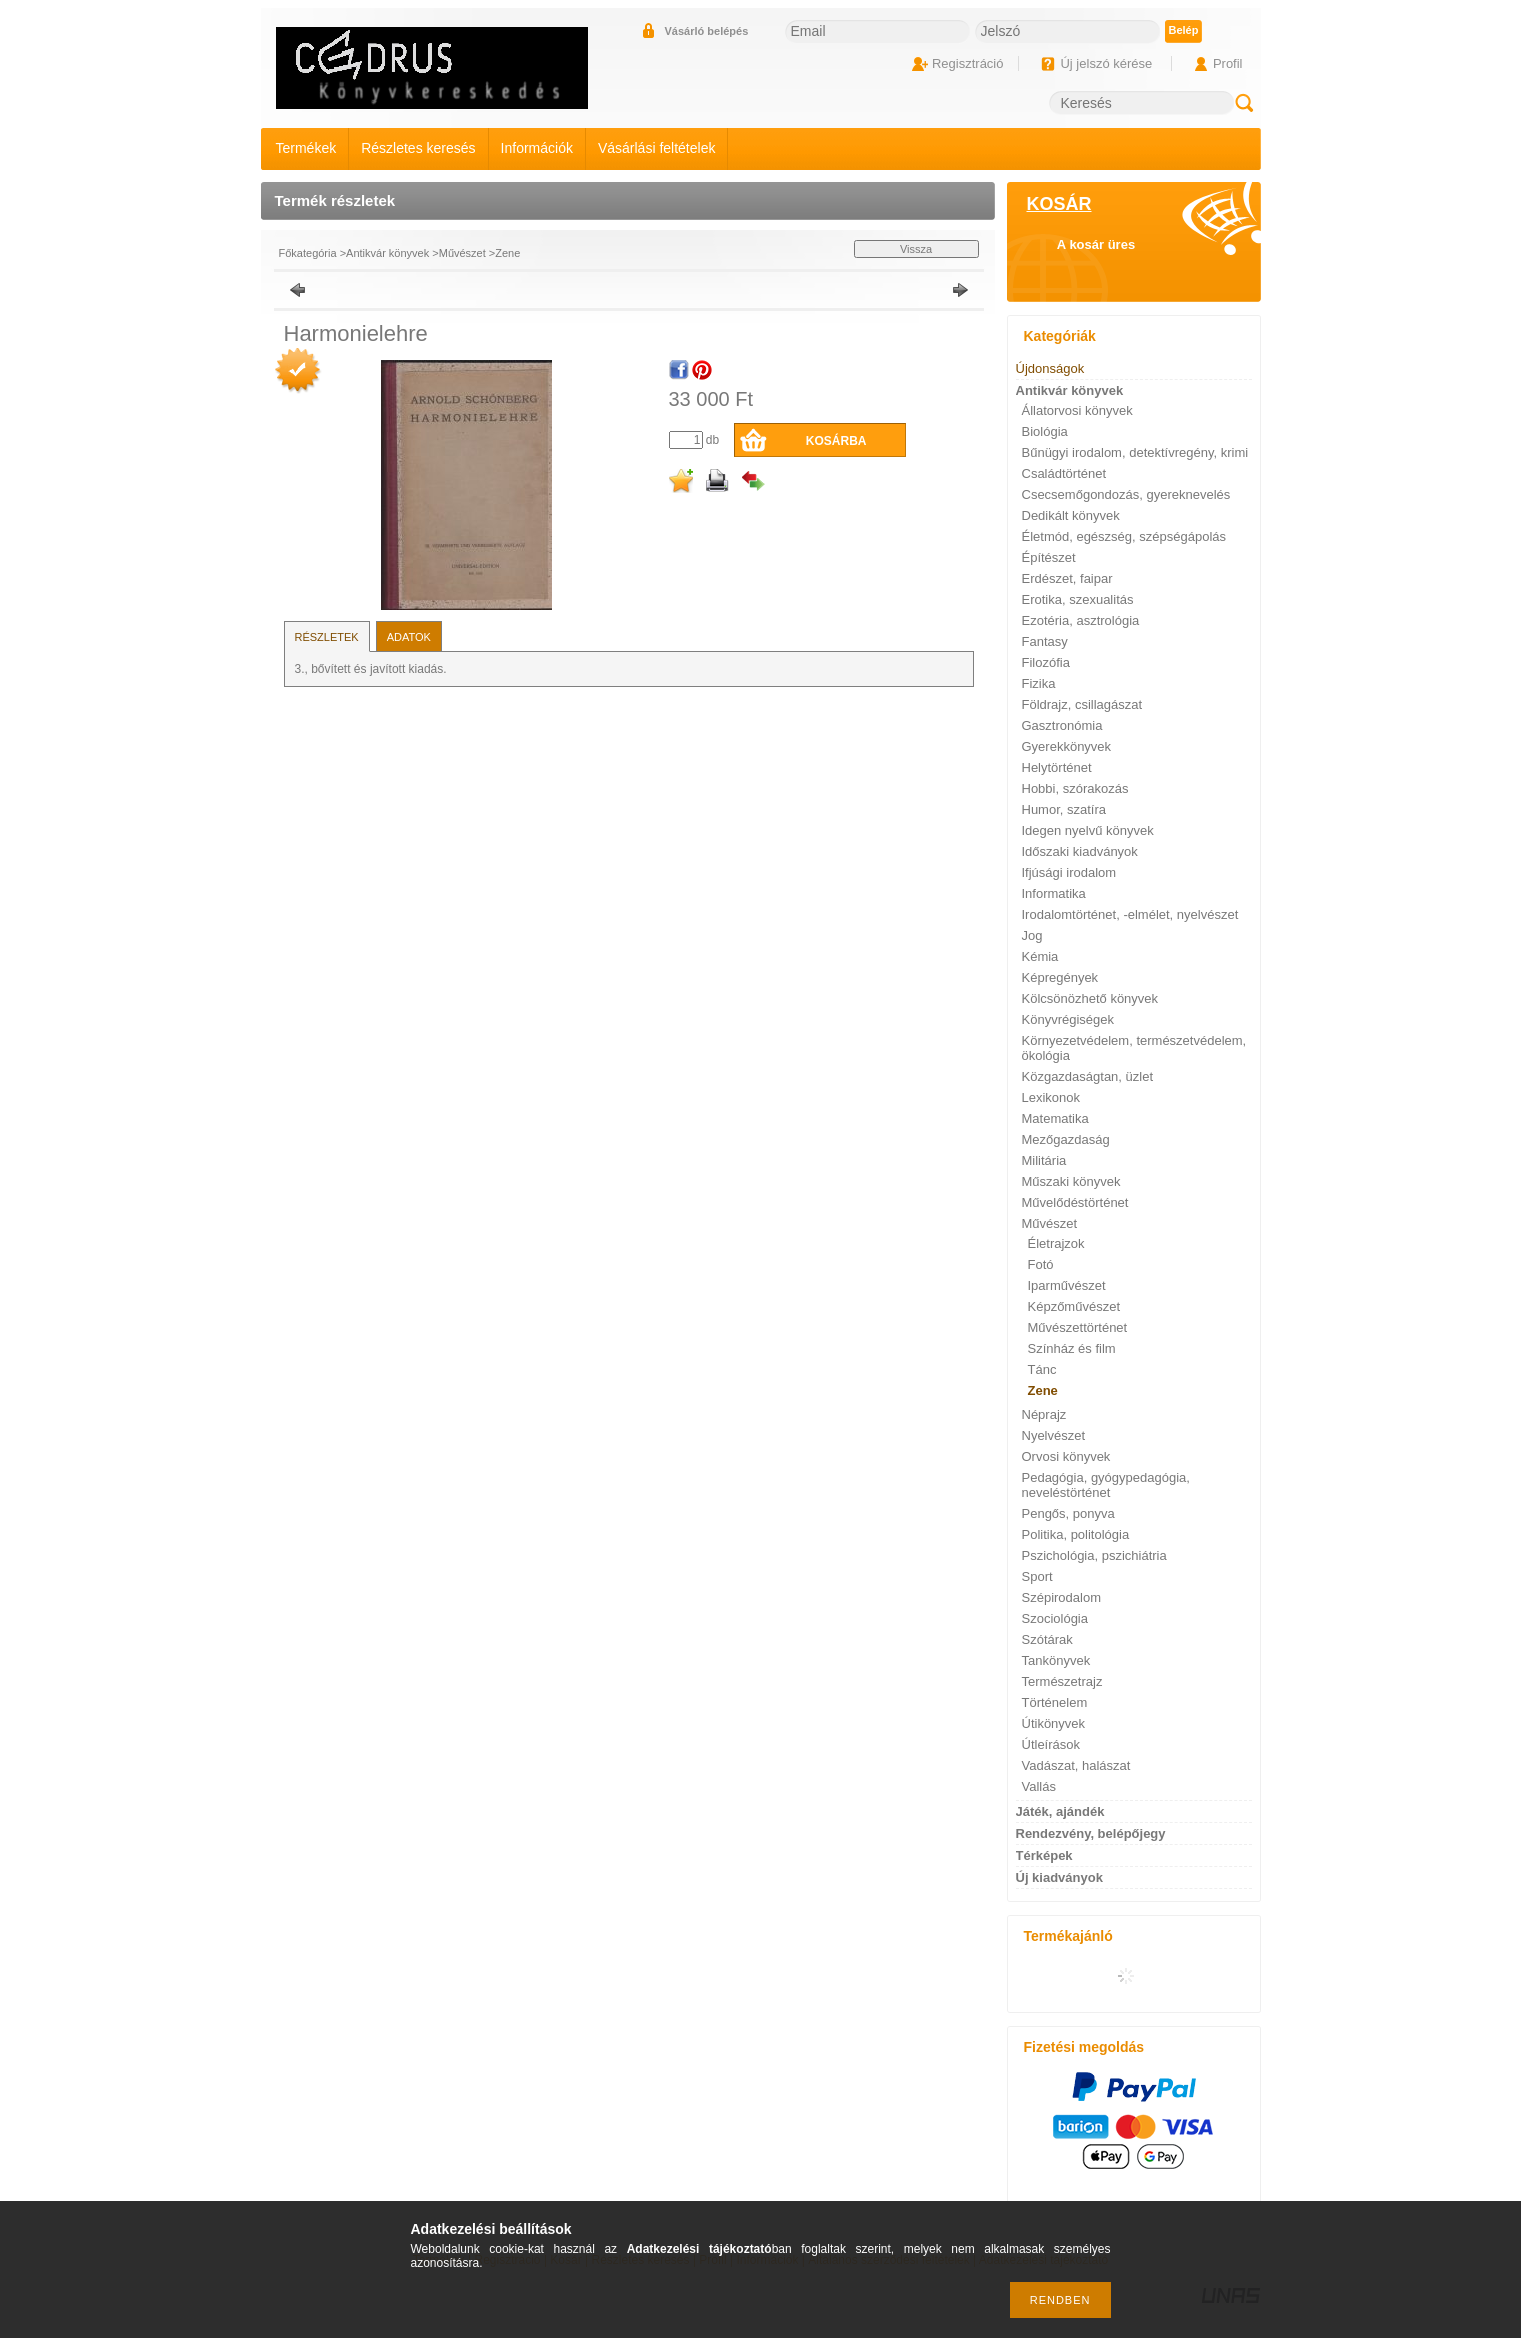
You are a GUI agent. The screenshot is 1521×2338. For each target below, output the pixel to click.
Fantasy (1045, 641)
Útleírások (1051, 1744)
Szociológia (1055, 1618)
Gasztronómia (1062, 725)
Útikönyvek (1054, 1723)
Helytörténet (1057, 767)
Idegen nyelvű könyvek (1088, 830)
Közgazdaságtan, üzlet (1088, 1076)
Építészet (1049, 557)
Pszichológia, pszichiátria (1094, 1555)
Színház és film (1072, 1348)
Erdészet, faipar (1067, 578)
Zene (507, 253)
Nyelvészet (1054, 1435)
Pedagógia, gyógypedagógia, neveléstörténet (1106, 1485)
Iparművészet (1067, 1285)
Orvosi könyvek (1066, 1456)
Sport (1037, 1576)
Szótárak (1047, 1639)
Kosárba (836, 441)
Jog (1032, 935)
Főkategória (308, 253)
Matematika (1055, 1118)
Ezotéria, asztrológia (1081, 620)
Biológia (1045, 431)
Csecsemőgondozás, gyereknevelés (1126, 494)
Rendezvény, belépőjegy (1091, 1833)
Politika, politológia (1076, 1534)
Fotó (1041, 1264)
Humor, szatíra (1064, 809)
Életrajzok (1056, 1243)
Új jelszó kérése (1106, 63)
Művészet (462, 253)
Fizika (1039, 683)
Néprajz (1044, 1414)
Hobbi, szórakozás (1075, 788)
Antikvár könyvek (387, 253)
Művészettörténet (1078, 1327)
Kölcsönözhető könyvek (1090, 998)
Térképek (1044, 1855)
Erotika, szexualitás (1078, 599)
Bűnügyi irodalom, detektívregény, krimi (1135, 452)
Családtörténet (1064, 473)
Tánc (1042, 1369)
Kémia (1040, 956)
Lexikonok (1051, 1097)
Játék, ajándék (1060, 1811)
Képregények (1060, 977)
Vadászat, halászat (1076, 1765)
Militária (1044, 1160)
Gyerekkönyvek (1067, 746)
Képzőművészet (1074, 1306)
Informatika (1054, 893)
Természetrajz (1062, 1681)
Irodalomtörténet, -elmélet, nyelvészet (1130, 914)
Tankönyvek (1056, 1660)
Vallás (1039, 1786)
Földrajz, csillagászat (1082, 704)
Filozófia (1046, 662)
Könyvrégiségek (1068, 1019)
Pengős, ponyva (1068, 1513)
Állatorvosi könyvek (1077, 410)
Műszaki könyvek (1071, 1181)
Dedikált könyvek (1071, 515)
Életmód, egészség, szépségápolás (1124, 536)
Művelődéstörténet (1075, 1202)
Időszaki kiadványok (1080, 851)
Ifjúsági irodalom (1069, 872)
